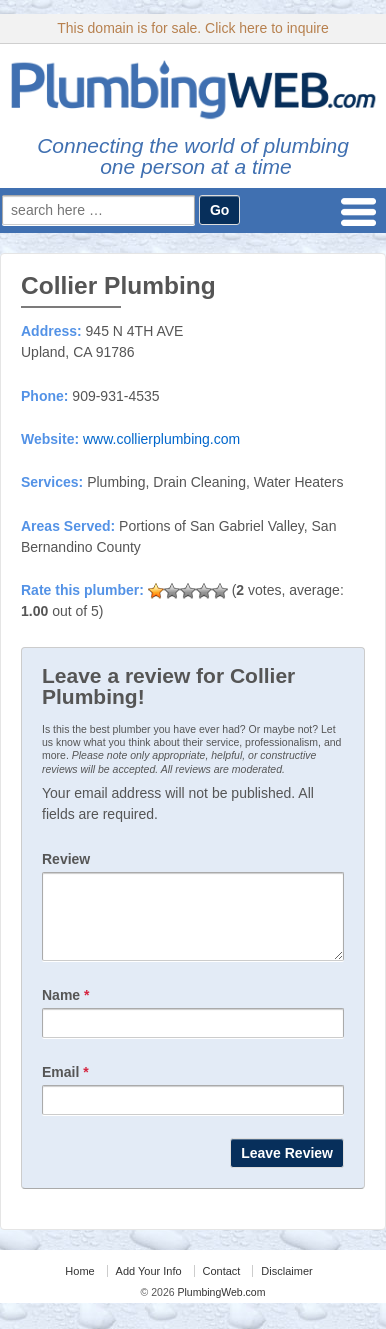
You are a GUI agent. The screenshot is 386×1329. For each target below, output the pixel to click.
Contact (222, 1286)
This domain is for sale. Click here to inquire (193, 28)
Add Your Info (149, 1286)
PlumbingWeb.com (220, 1307)
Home (79, 1286)
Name (65, 1010)
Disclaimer (286, 1286)
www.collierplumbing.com (161, 439)
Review (66, 859)
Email (65, 1087)
